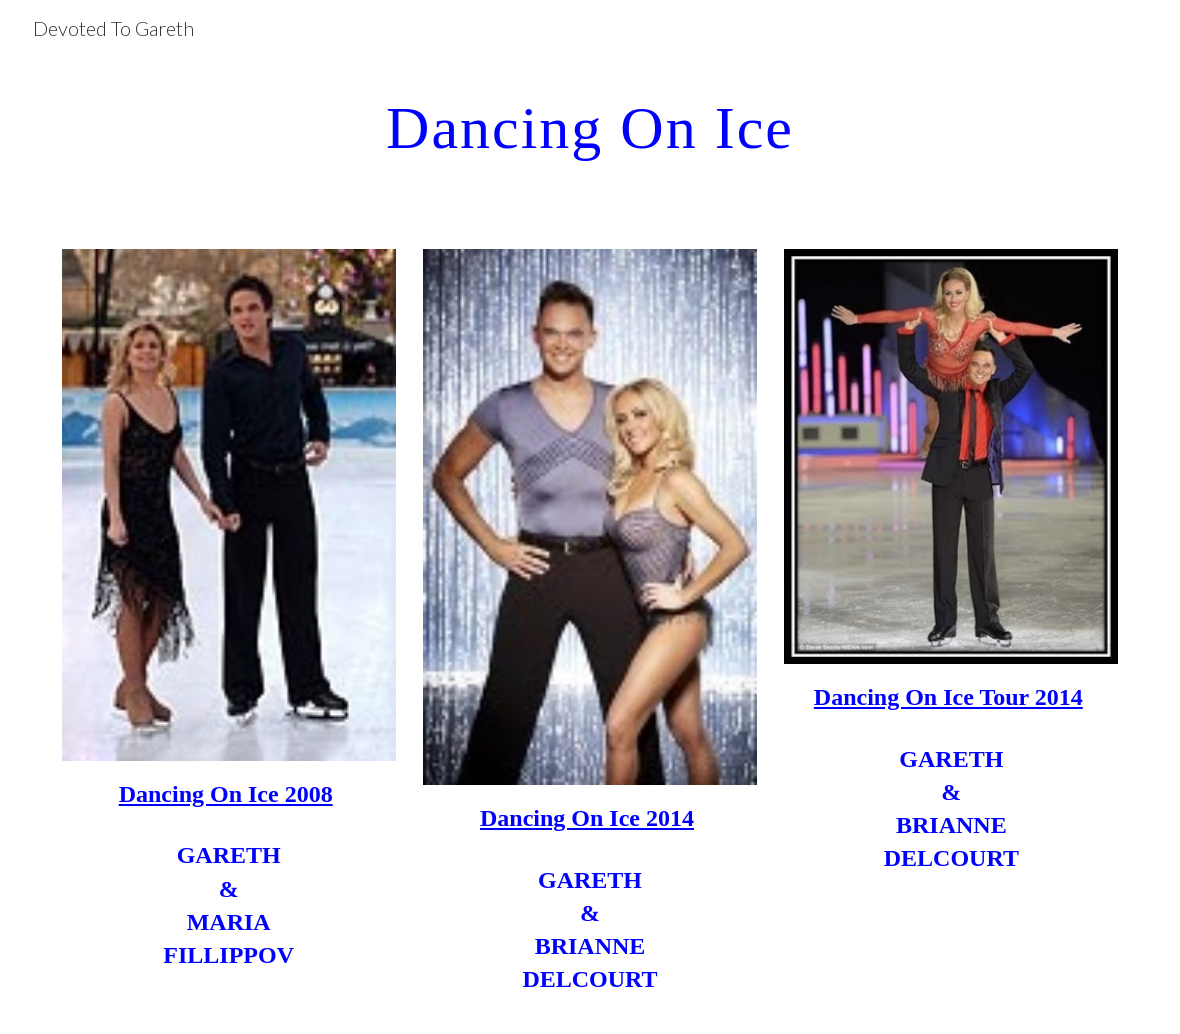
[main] (590, 126)
